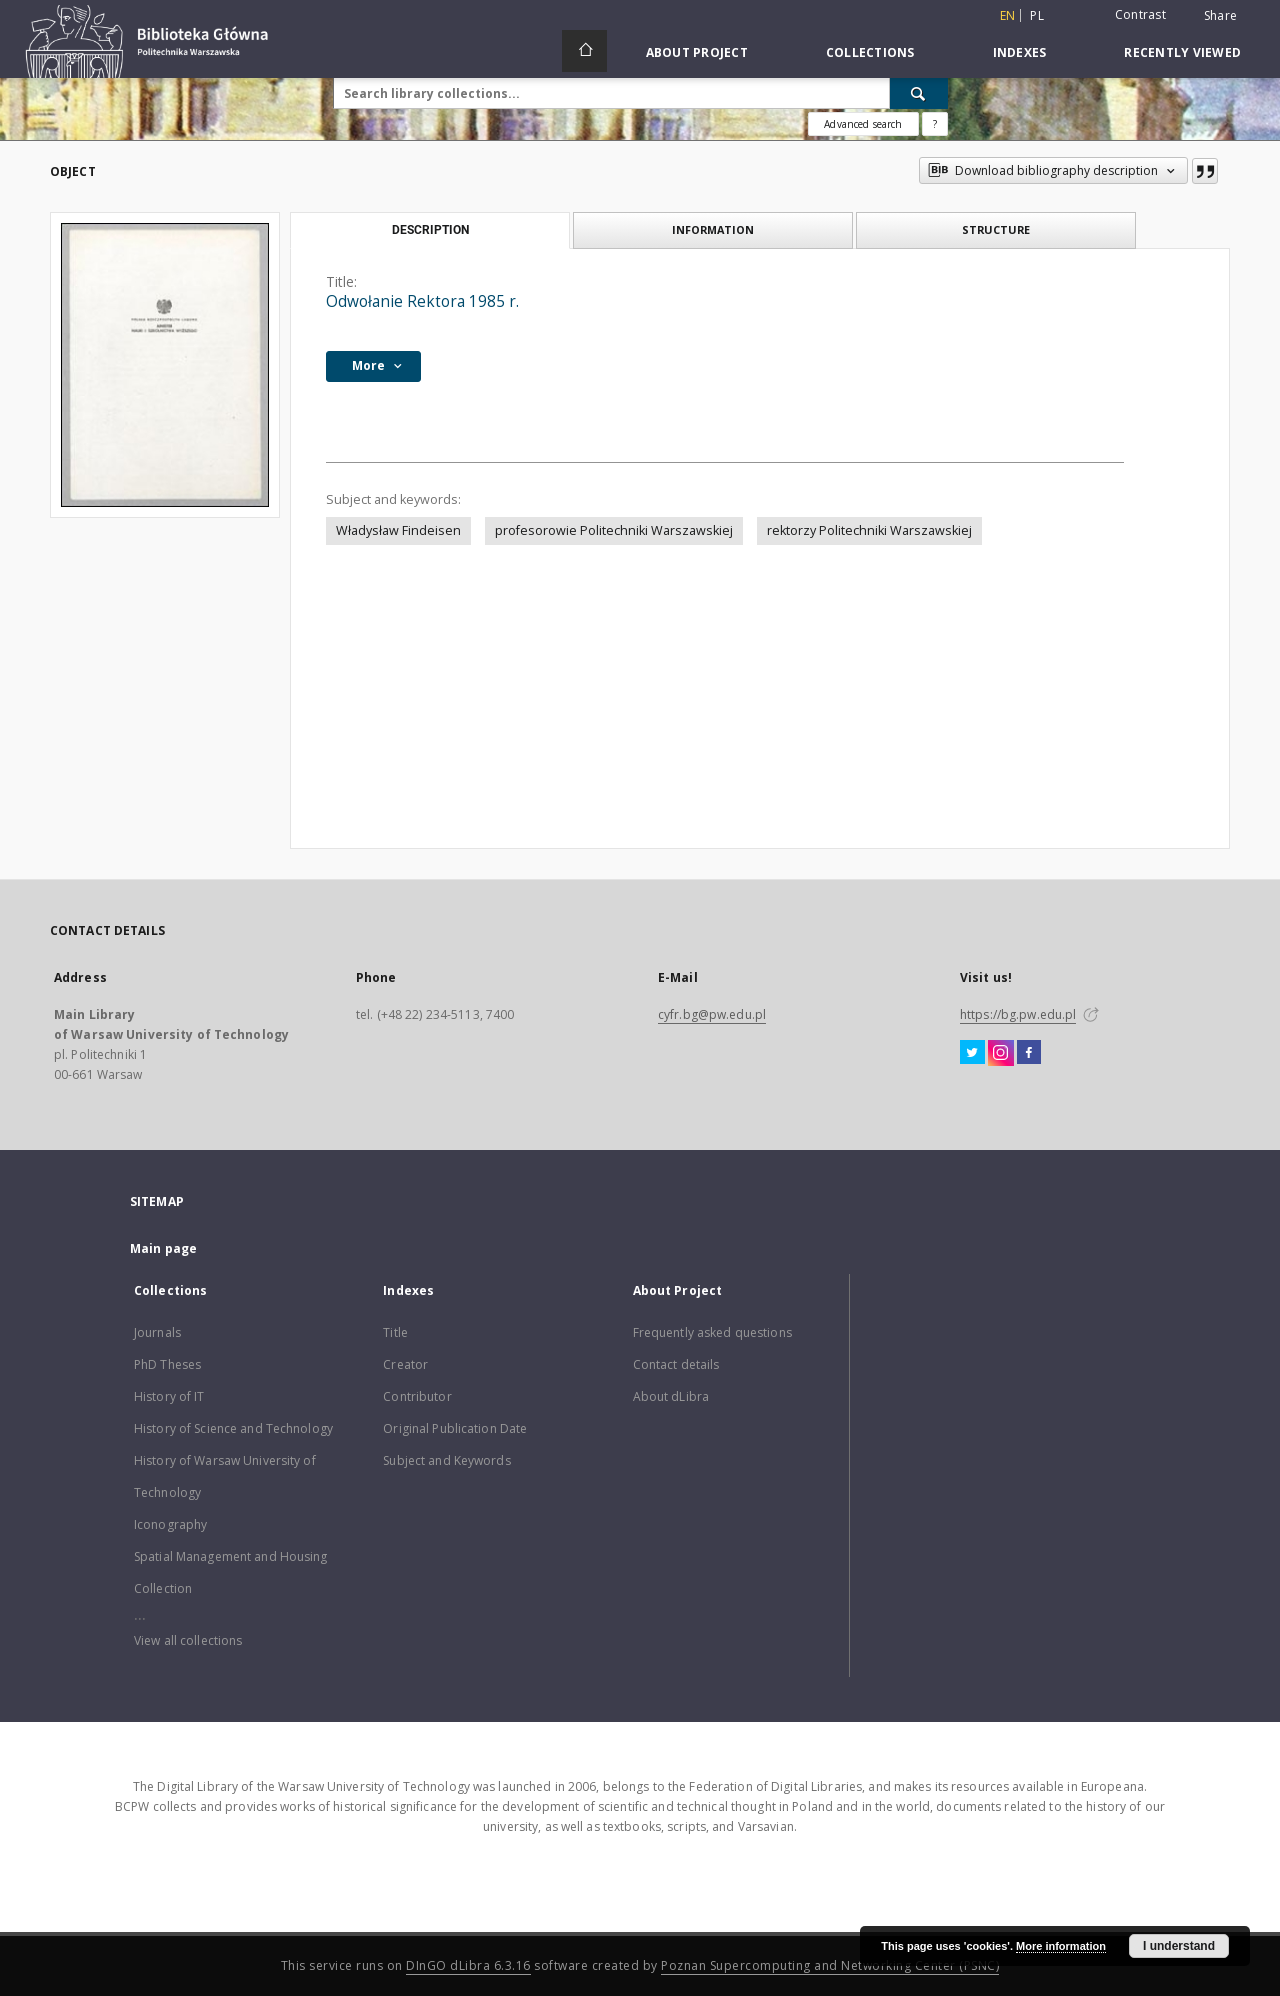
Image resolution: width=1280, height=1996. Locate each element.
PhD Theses (167, 1364)
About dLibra (671, 1396)
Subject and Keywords (446, 1460)
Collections (870, 52)
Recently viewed (1182, 52)
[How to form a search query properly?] (935, 124)
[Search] (919, 93)
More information (1061, 1946)
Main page (163, 1248)
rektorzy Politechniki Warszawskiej (869, 530)
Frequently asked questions (712, 1332)
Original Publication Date (455, 1428)
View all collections (188, 1640)
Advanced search (863, 124)
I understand (1179, 1946)
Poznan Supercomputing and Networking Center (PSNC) (830, 1965)
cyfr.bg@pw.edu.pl (712, 1014)
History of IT (169, 1396)
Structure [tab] (996, 229)
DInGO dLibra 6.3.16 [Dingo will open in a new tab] (468, 1965)
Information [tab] (713, 229)
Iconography (170, 1524)
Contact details (676, 1364)
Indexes (1020, 52)
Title (395, 1332)
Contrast (1140, 14)
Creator (405, 1364)
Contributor (417, 1396)
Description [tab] (430, 230)
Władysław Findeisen (398, 530)
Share (1220, 16)
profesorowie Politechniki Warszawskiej (614, 530)
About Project (697, 52)
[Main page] (584, 51)
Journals (157, 1332)
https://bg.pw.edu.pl (1018, 1014)
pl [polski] (1037, 15)
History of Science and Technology (233, 1428)
